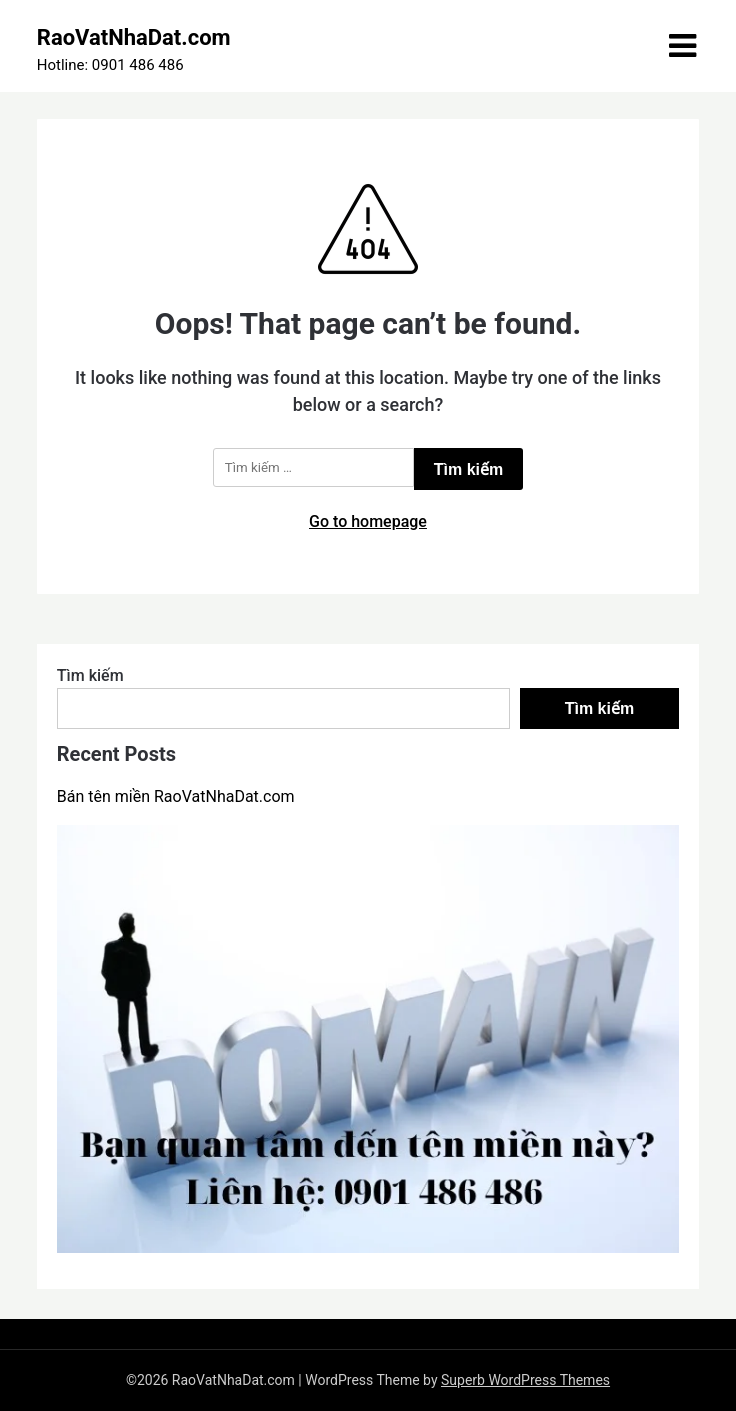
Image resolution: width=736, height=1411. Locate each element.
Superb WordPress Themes (525, 1380)
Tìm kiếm (90, 675)
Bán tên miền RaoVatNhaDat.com (176, 796)
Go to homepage (368, 521)
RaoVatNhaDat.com (134, 37)
